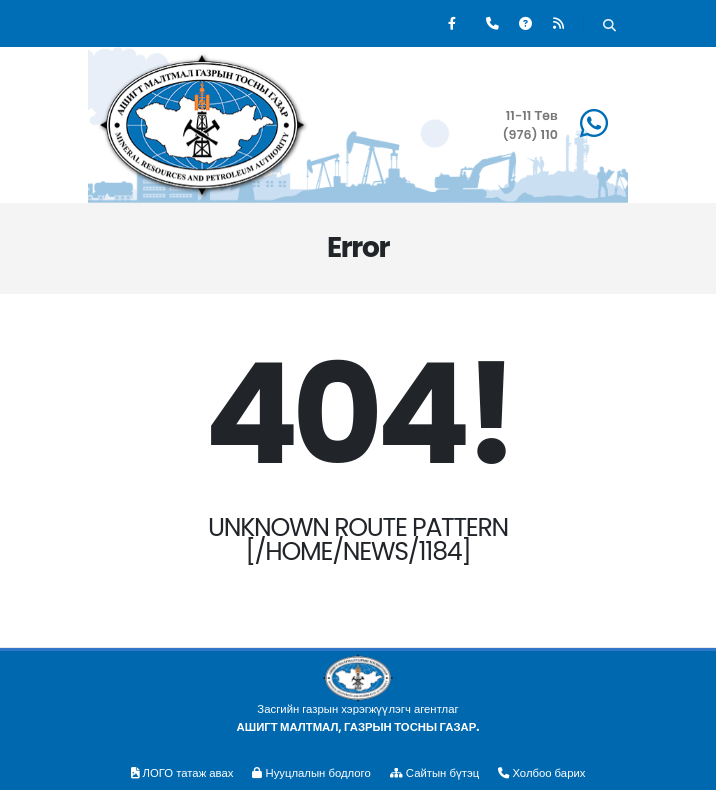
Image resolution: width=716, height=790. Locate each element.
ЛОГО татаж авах (182, 773)
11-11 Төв (532, 115)
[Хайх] (609, 26)
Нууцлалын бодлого (311, 773)
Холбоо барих (541, 773)
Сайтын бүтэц (435, 773)
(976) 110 (530, 134)
